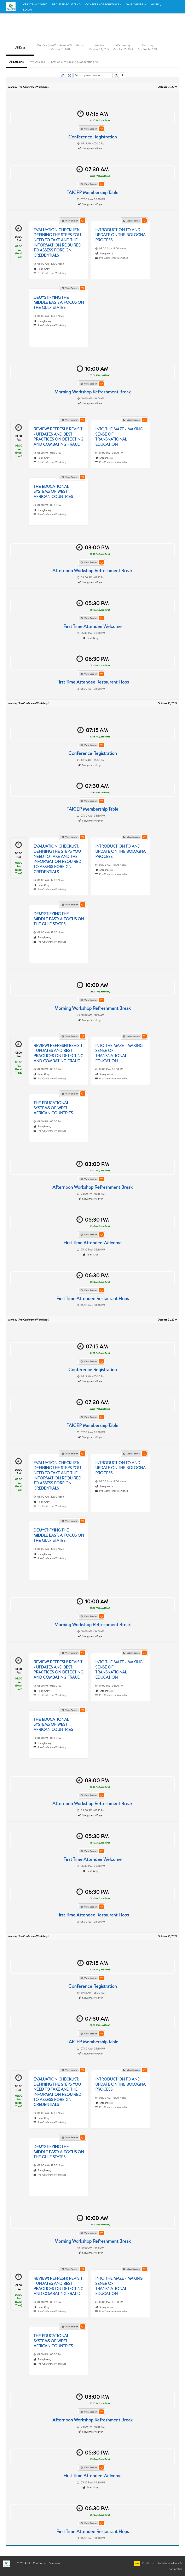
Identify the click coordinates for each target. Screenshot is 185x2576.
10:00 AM (99, 371)
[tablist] (92, 47)
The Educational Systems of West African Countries (53, 491)
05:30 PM (99, 605)
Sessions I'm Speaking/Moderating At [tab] (74, 62)
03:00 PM (99, 549)
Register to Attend (66, 4)
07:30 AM (99, 171)
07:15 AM (99, 116)
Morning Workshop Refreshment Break (92, 392)
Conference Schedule (103, 4)
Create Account (35, 4)
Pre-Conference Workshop (52, 273)
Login (27, 9)
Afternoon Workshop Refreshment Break (92, 570)
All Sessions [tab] (16, 62)
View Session (89, 128)
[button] (101, 128)
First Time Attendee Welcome (92, 626)
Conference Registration (92, 137)
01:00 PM (18, 441)
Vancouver (136, 4)
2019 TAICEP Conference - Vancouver (39, 2563)
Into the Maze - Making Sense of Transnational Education (119, 436)
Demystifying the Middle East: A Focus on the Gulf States (59, 302)
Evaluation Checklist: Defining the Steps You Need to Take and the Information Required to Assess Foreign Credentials (57, 242)
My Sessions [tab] (37, 62)
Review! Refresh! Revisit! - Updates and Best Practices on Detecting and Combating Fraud (58, 436)
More (156, 4)
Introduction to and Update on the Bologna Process (120, 235)
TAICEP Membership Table (92, 192)
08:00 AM (18, 242)
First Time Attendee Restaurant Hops (92, 682)
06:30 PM (99, 661)
